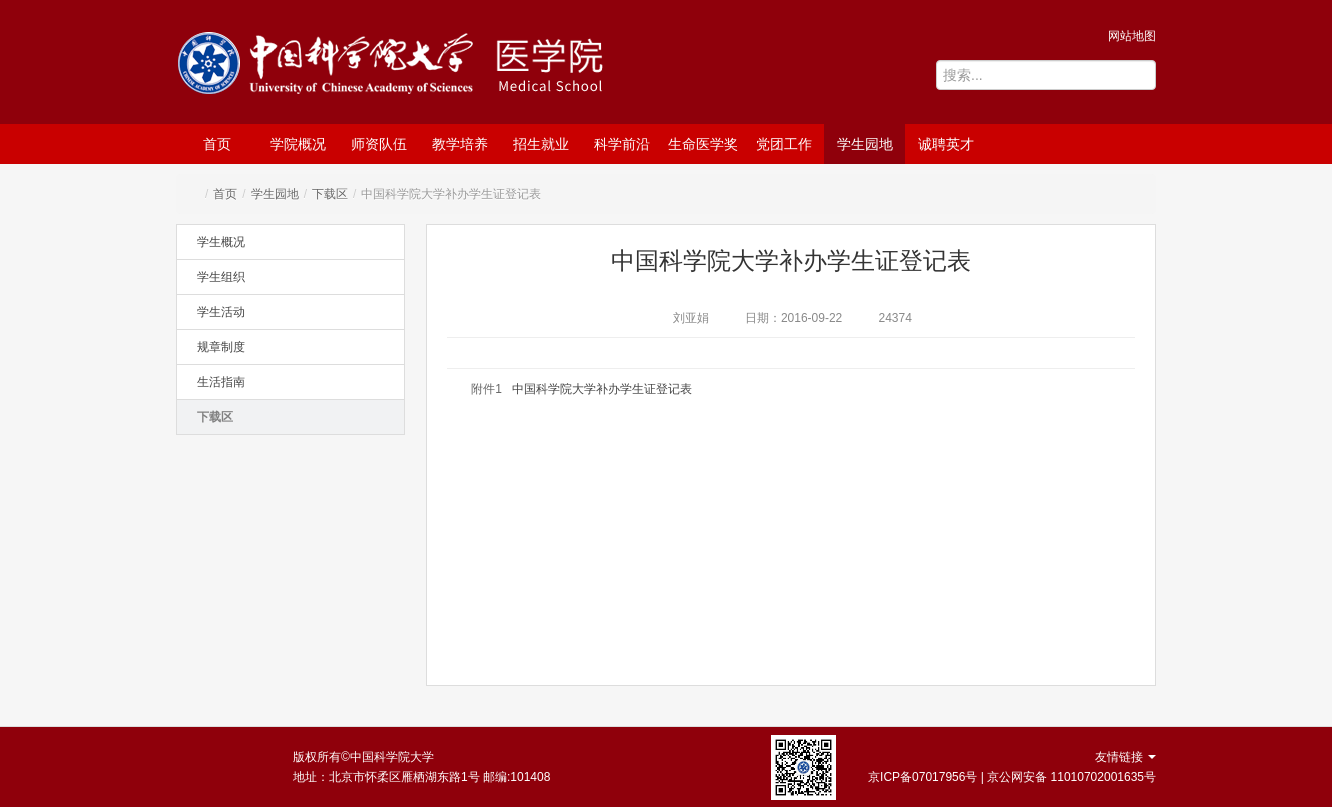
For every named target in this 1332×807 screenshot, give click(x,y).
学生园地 (865, 144)
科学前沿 (622, 144)
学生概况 (221, 242)
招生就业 (541, 144)
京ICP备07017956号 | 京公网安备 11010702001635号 (1012, 777)
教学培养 (460, 144)
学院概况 (298, 144)
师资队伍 (379, 144)
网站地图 (1132, 36)
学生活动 (221, 312)
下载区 (330, 194)
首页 (217, 144)
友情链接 (1125, 757)
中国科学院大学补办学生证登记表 (602, 389)
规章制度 (221, 347)
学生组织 (221, 277)
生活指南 (221, 382)
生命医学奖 (703, 144)
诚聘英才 (946, 144)
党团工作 (784, 144)
